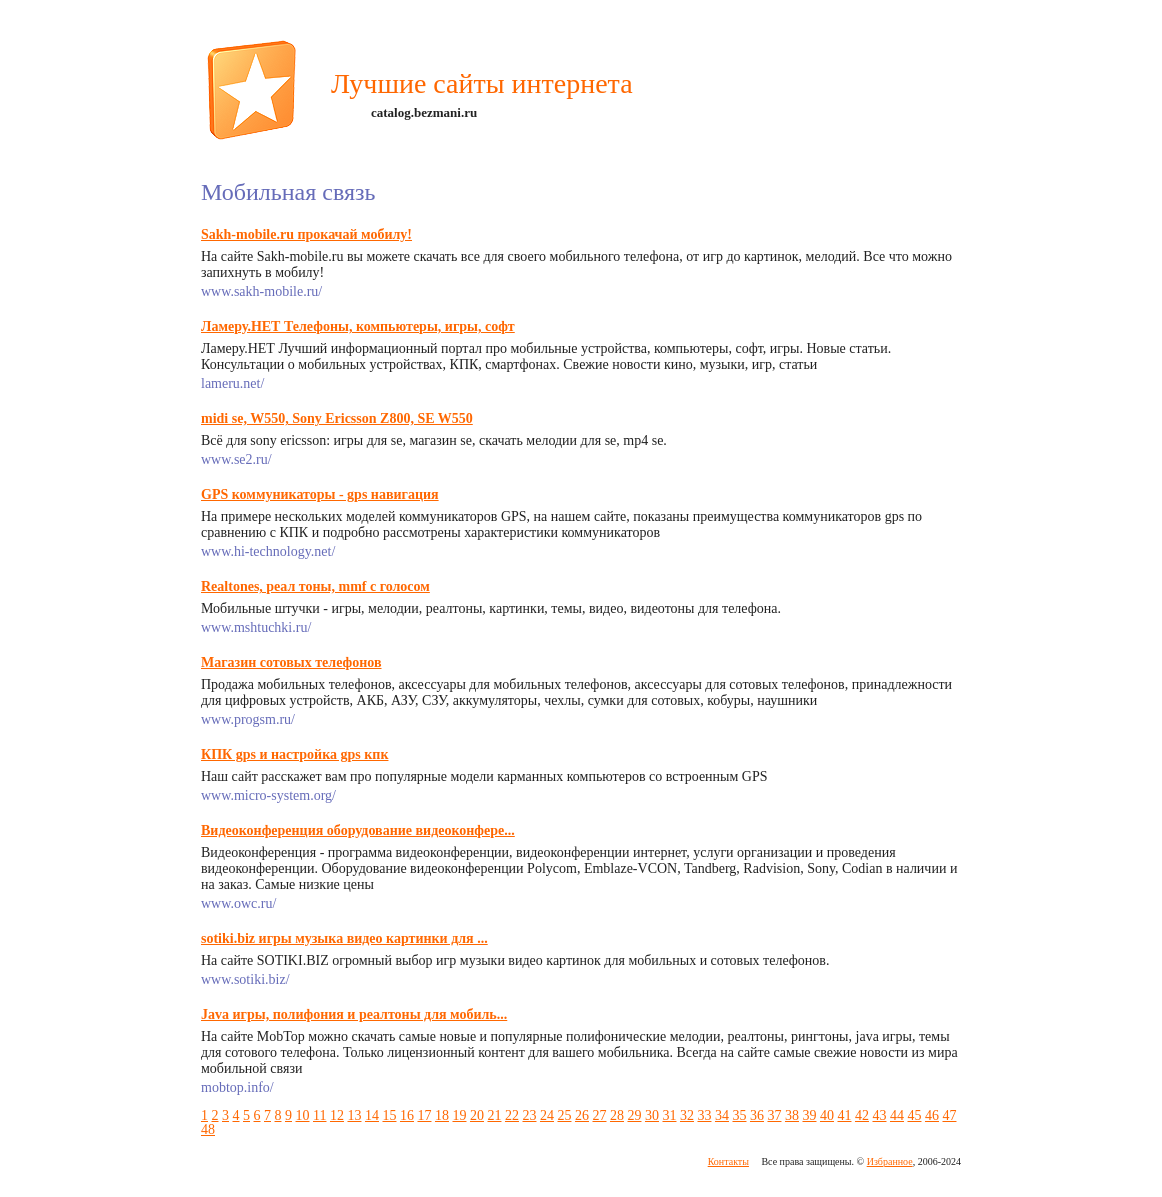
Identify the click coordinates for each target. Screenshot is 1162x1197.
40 (827, 1115)
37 (774, 1115)
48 (208, 1129)
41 (844, 1115)
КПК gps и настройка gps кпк (294, 754)
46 (932, 1115)
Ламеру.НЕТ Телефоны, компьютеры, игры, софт (358, 326)
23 (529, 1115)
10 (303, 1115)
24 (547, 1115)
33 (704, 1115)
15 (389, 1115)
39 (809, 1115)
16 (407, 1115)
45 (914, 1115)
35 (739, 1115)
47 (949, 1115)
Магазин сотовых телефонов (291, 662)
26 (582, 1115)
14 (372, 1115)
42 (862, 1115)
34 (722, 1115)
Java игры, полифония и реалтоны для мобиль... (354, 1014)
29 (634, 1115)
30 (652, 1115)
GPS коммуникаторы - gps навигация (320, 494)
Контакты (728, 1161)
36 (757, 1115)
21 (494, 1115)
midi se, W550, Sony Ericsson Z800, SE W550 (337, 418)
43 (879, 1115)
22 (512, 1115)
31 (669, 1115)
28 (617, 1115)
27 (599, 1115)
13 (354, 1115)
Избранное (890, 1161)
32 (687, 1115)
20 (477, 1115)
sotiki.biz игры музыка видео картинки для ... (344, 938)
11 (319, 1115)
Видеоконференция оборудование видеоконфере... (358, 830)
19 (459, 1115)
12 (337, 1115)
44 (897, 1115)
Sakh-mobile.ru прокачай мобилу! (306, 234)
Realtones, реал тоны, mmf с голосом (315, 586)
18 (442, 1115)
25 (564, 1115)
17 (424, 1115)
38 (792, 1115)
